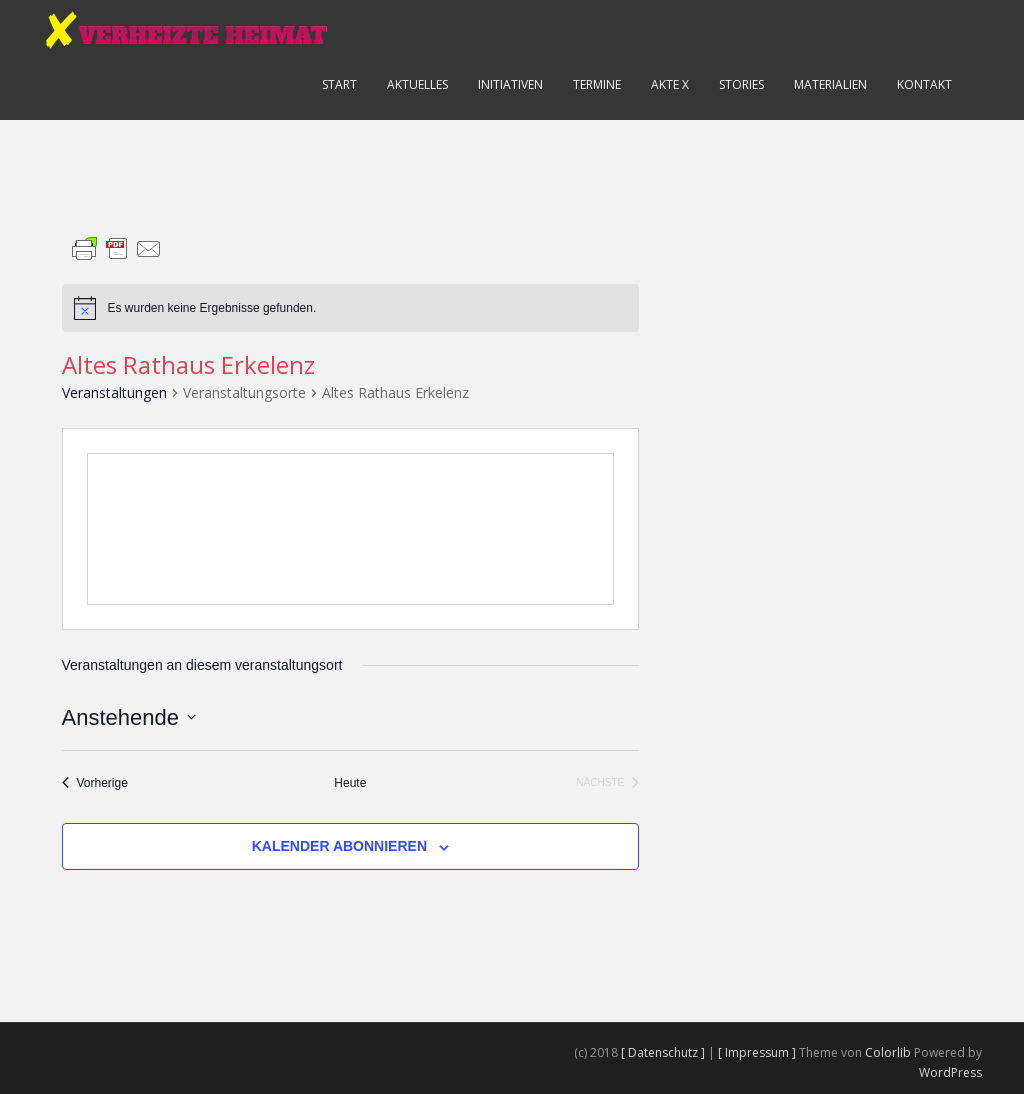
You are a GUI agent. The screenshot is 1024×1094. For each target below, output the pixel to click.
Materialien (830, 84)
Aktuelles (417, 84)
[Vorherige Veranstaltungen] (95, 783)
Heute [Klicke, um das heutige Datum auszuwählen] (350, 783)
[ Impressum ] (758, 1052)
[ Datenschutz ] (664, 1052)
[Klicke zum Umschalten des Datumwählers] (129, 717)
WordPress (950, 1072)
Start (339, 84)
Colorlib (888, 1052)
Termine (597, 84)
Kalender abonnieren (339, 846)
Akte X (670, 84)
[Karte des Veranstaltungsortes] (351, 529)
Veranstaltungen (114, 392)
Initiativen (510, 84)
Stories (741, 84)
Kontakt (924, 84)
